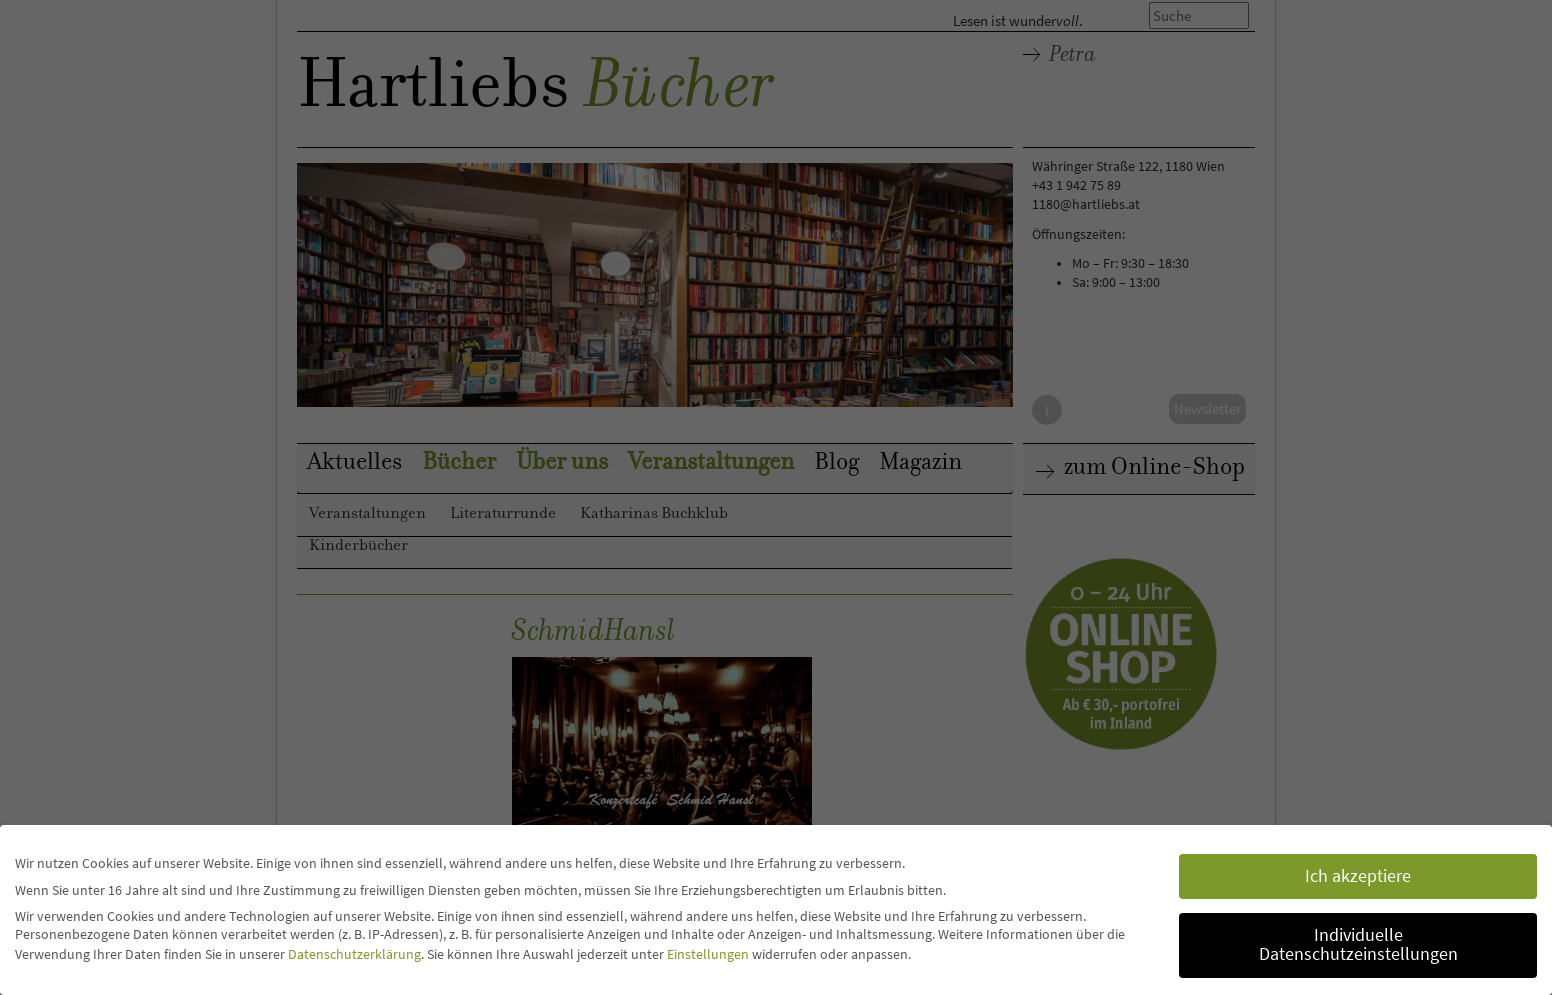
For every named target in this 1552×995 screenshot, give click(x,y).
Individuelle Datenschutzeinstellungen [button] (1358, 945)
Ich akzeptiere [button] (1358, 876)
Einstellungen (708, 954)
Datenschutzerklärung (354, 954)
